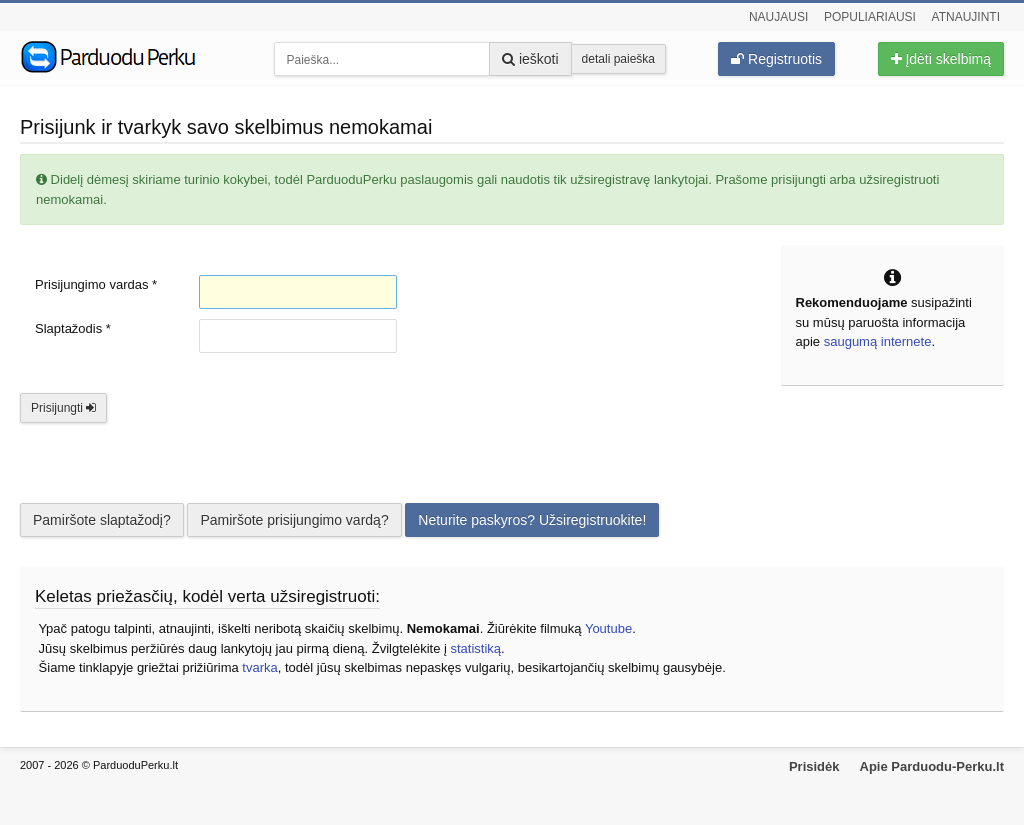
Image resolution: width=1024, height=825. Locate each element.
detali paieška (618, 59)
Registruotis (776, 59)
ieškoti (530, 59)
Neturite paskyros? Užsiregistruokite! (532, 520)
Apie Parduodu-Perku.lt (932, 766)
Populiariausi (870, 17)
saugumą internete (878, 341)
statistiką (475, 648)
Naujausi (778, 17)
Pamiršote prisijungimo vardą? (294, 520)
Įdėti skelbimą (941, 59)
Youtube (608, 628)
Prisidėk (814, 766)
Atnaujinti (966, 17)
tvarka (259, 667)
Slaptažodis (73, 328)
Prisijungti (63, 408)
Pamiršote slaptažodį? (102, 520)
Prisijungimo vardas (96, 284)
